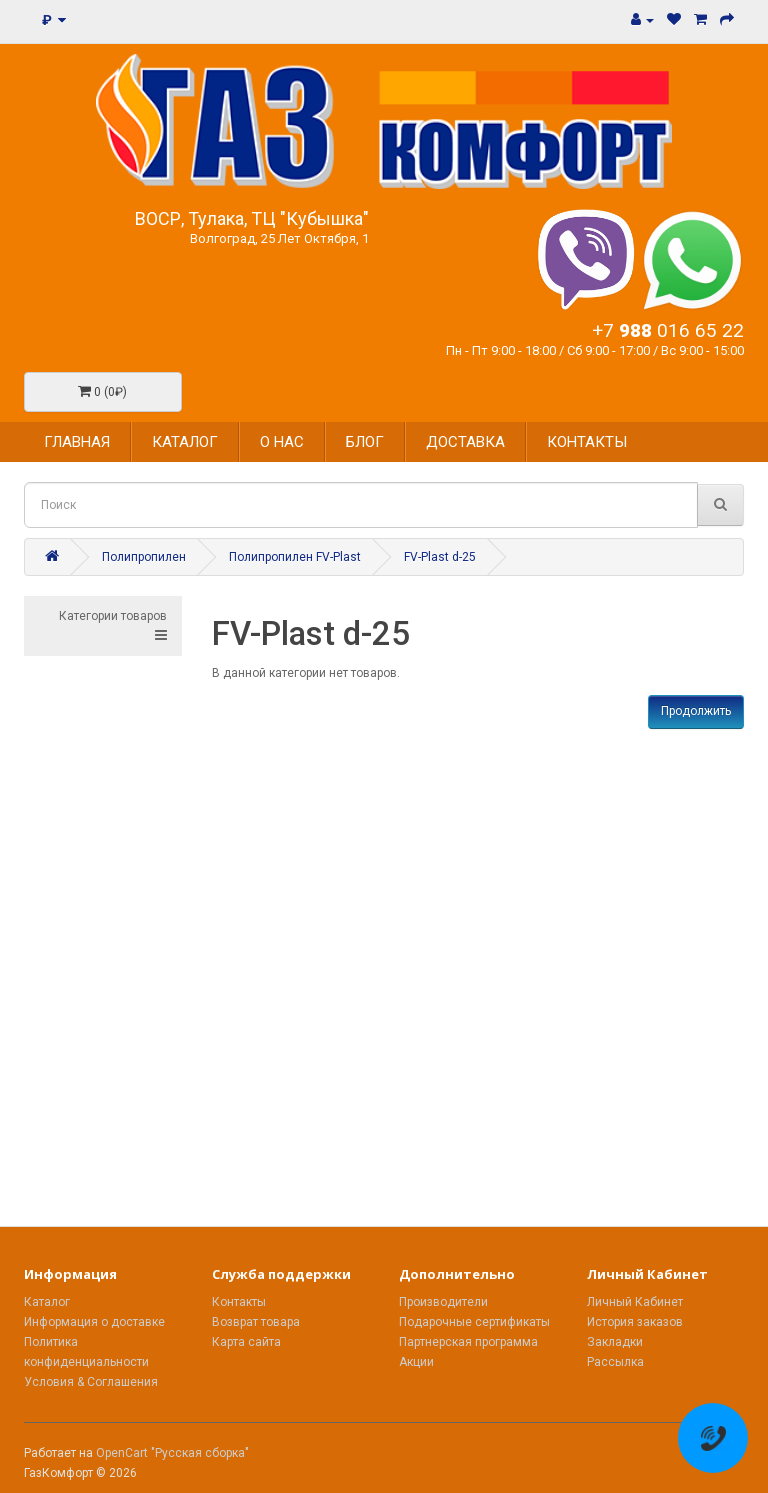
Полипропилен (144, 557)
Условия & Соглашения (91, 1382)
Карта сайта (246, 1342)
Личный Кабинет (635, 1302)
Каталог (47, 1302)
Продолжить (696, 711)
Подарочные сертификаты (474, 1322)
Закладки (615, 1342)
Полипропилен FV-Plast (295, 557)
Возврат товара (256, 1322)
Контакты (239, 1302)
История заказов (635, 1322)
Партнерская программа (468, 1342)
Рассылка (615, 1362)
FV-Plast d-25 (440, 557)
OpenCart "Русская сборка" (172, 1453)
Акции (416, 1362)
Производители (443, 1302)
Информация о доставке (94, 1322)
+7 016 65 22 (668, 330)
